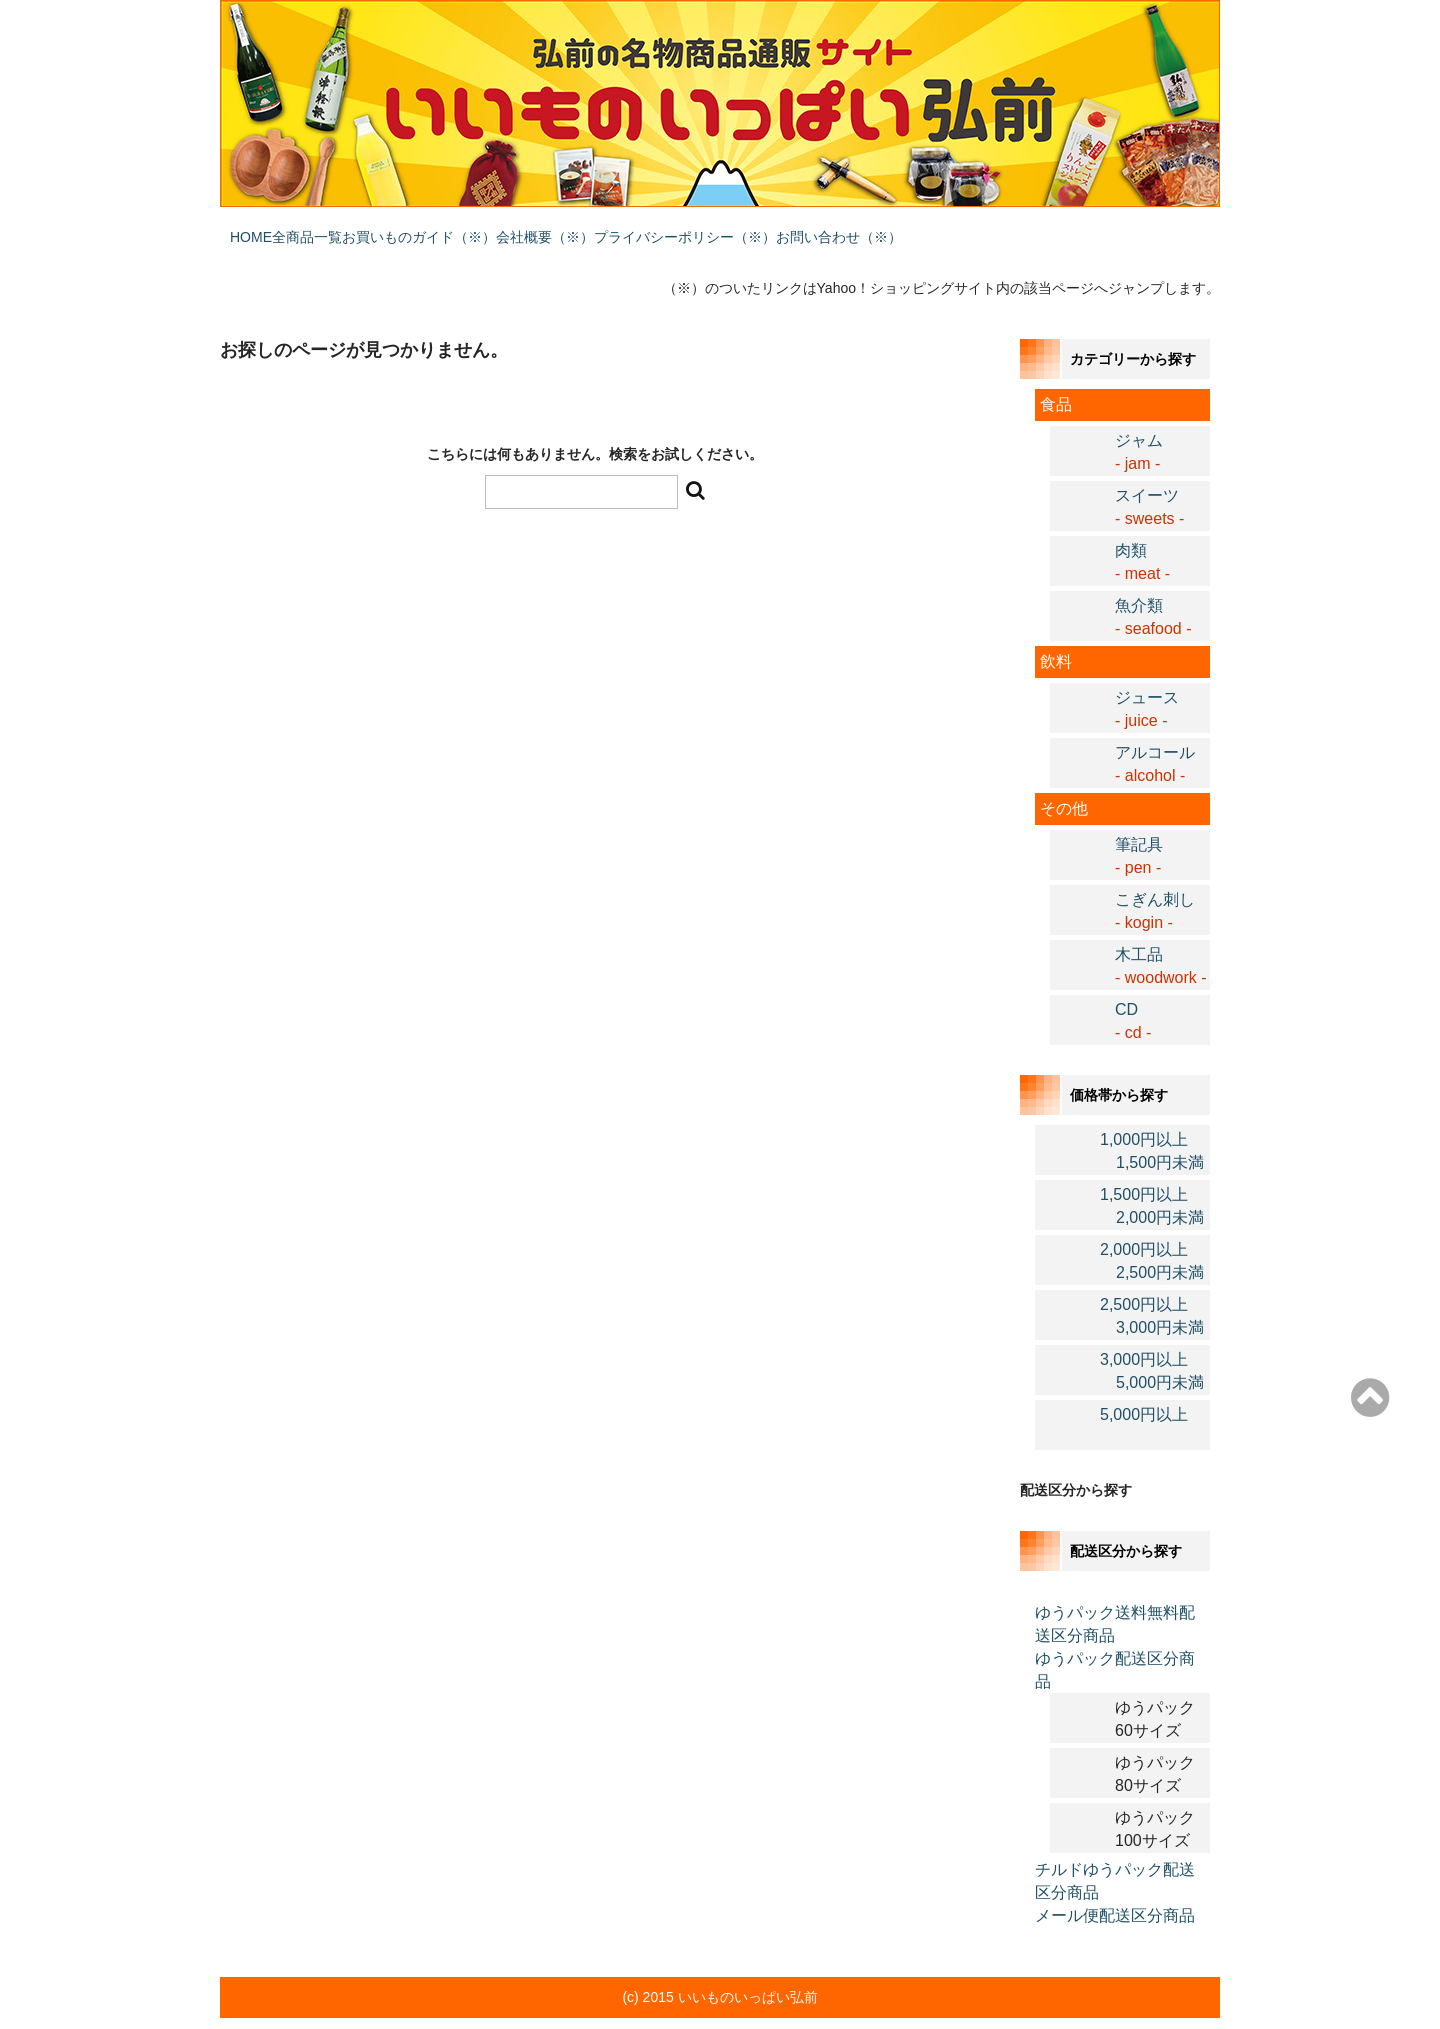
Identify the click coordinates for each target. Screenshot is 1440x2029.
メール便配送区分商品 (1115, 1886)
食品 (1056, 375)
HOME (261, 228)
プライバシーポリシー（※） (855, 228)
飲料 (1056, 632)
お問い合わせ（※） (1049, 228)
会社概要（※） (675, 228)
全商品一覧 (357, 228)
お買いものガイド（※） (509, 228)
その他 (1064, 779)
